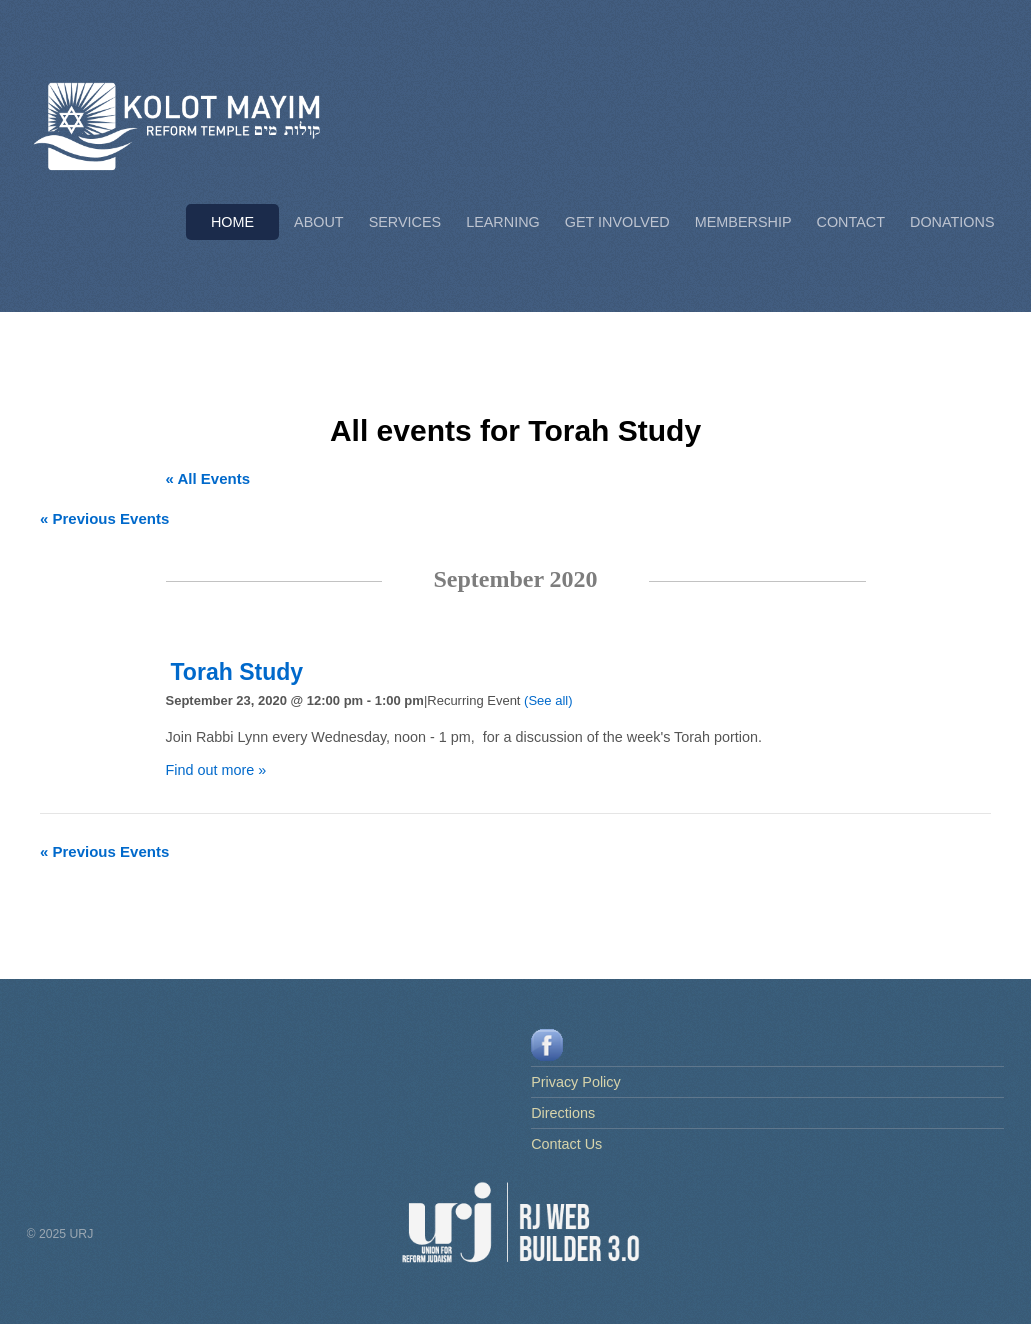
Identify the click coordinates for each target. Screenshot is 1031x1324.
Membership (743, 222)
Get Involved (617, 222)
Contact (851, 222)
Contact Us (566, 1144)
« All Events (208, 478)
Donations (952, 222)
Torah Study (237, 672)
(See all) (548, 700)
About (319, 222)
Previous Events (104, 518)
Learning (503, 222)
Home (232, 222)
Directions (563, 1113)
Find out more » (216, 770)
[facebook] (547, 1044)
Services (405, 222)
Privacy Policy (576, 1082)
